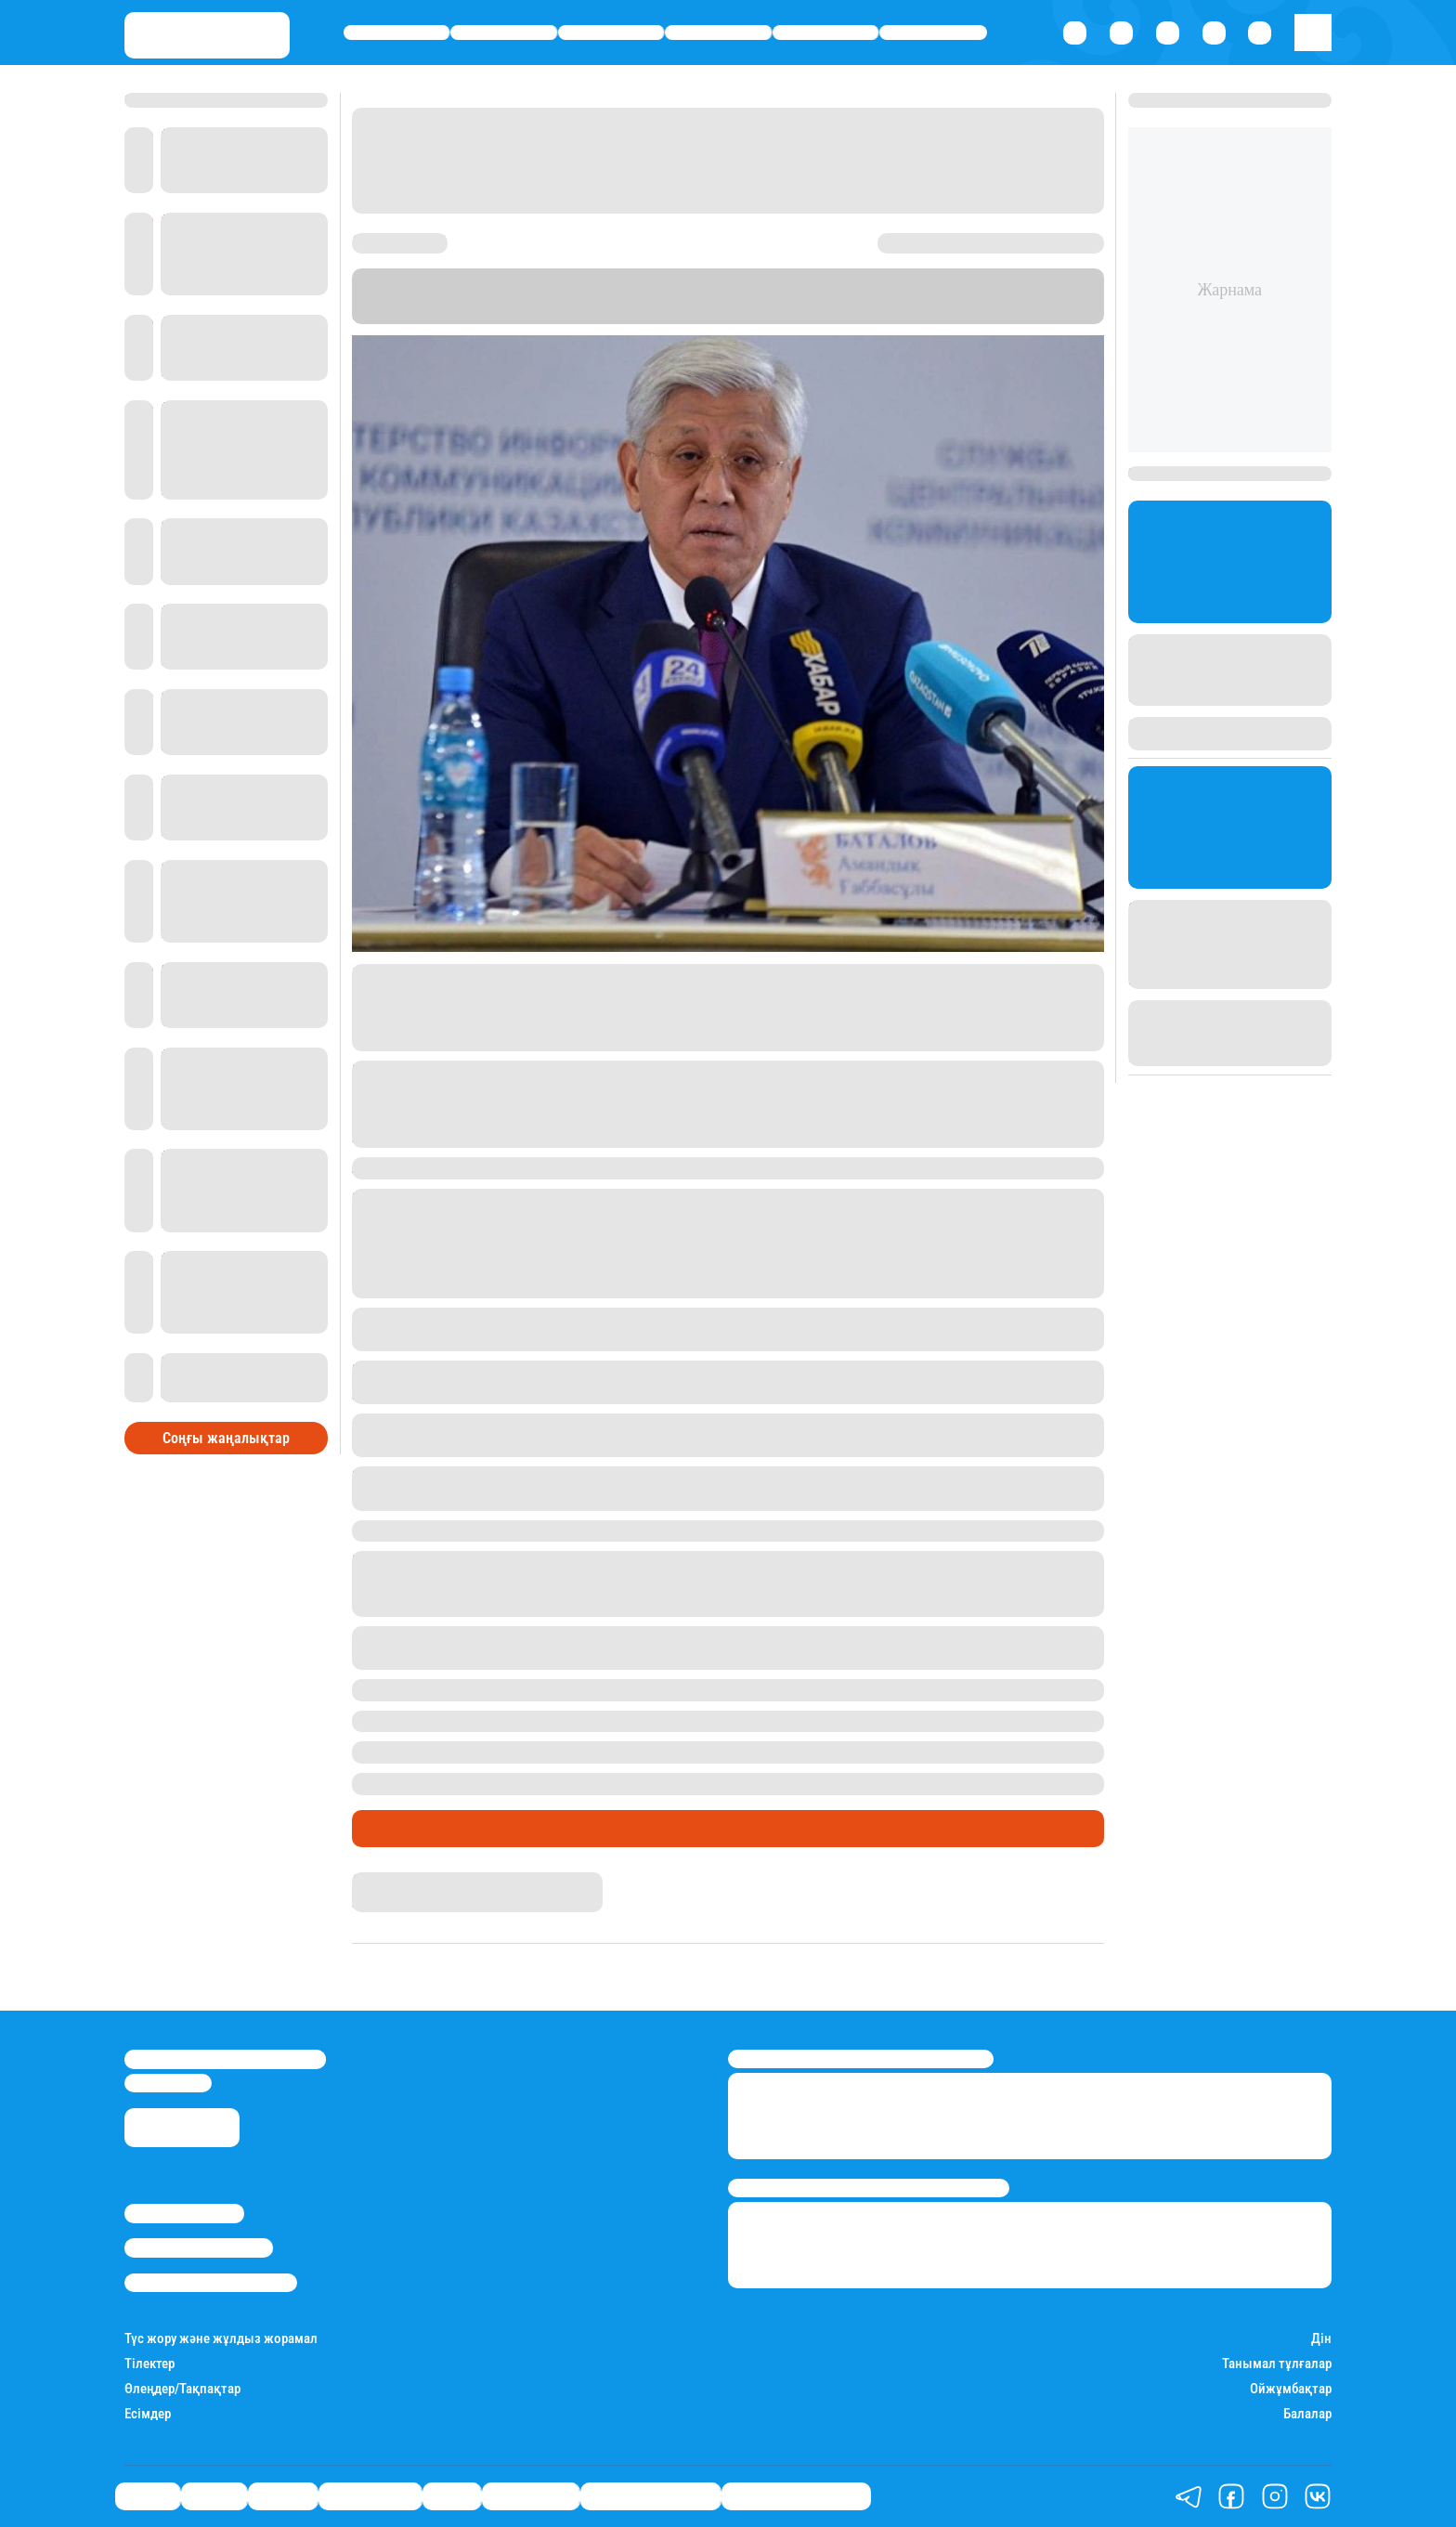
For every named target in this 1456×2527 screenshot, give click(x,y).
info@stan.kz (168, 2083)
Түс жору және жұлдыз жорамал (221, 2339)
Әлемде (611, 33)
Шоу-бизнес (933, 33)
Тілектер (149, 2364)
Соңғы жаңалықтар (226, 1438)
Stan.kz (1036, 295)
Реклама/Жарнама (198, 2247)
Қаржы (503, 33)
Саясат (396, 33)
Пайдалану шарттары (210, 2282)
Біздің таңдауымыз (796, 2496)
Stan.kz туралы (184, 2213)
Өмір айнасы (718, 33)
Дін (1321, 2339)
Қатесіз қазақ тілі (650, 2496)
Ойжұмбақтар (1291, 2389)
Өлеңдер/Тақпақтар (182, 2389)
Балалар (1307, 2414)
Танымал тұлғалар (1277, 2364)
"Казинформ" (542, 314)
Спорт (826, 33)
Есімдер (147, 2414)
